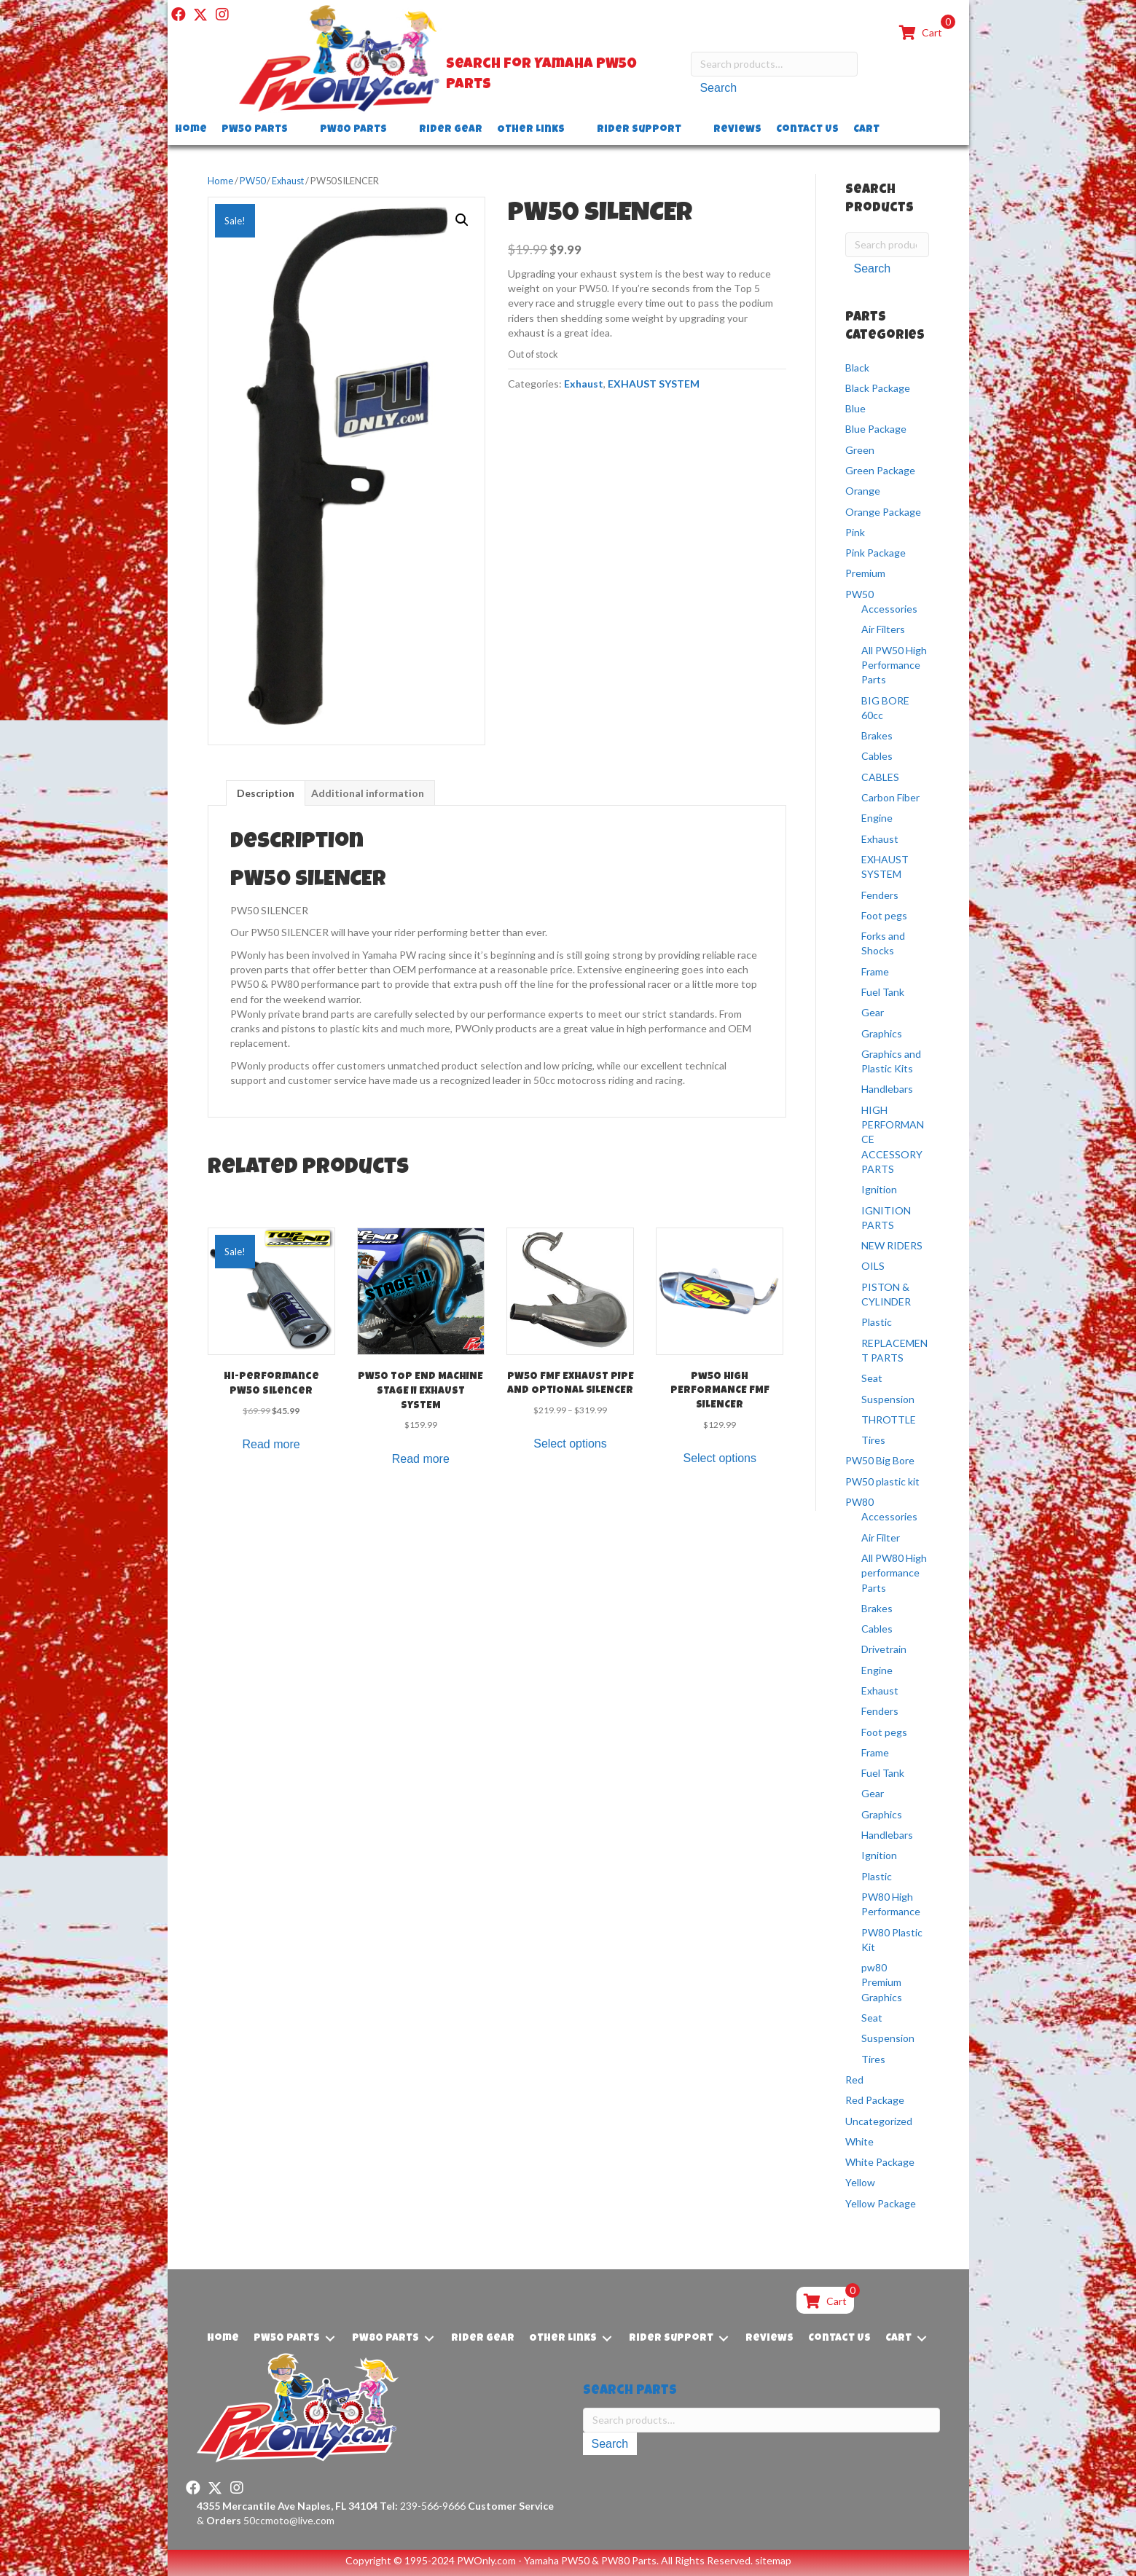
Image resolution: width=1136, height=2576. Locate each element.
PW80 (859, 1502)
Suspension (887, 1399)
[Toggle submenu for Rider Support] (691, 130)
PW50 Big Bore (879, 1460)
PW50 (252, 180)
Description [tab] (265, 793)
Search (718, 91)
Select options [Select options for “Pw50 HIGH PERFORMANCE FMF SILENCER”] (719, 1458)
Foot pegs (884, 915)
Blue (855, 408)
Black (857, 367)
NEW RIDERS (891, 1245)
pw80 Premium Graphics (881, 1982)
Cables (877, 756)
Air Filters (883, 629)
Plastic (876, 1322)
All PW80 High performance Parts (894, 1573)
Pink (855, 532)
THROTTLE (888, 1419)
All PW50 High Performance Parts (894, 665)
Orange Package (883, 512)
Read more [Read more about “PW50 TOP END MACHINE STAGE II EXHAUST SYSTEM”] (421, 1459)
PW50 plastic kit (882, 1481)
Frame (875, 971)
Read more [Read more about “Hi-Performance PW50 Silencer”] (270, 1444)
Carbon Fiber (890, 797)
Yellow (860, 2182)
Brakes (877, 735)
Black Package (877, 388)
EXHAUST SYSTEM (654, 383)
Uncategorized (878, 2121)
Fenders (879, 895)
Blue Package (875, 429)
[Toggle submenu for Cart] (889, 130)
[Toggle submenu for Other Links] (575, 130)
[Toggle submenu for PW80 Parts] (397, 130)
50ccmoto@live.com (288, 2520)
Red (854, 2079)
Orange (862, 490)
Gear (872, 1012)
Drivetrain (883, 1649)
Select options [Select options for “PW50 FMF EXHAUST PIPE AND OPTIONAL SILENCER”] (570, 1443)
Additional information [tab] (367, 793)
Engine (877, 818)
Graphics (881, 1033)
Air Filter (880, 1537)
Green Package (880, 470)
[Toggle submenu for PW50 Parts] (298, 130)
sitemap (773, 2560)
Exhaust (288, 180)
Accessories (889, 608)
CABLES (880, 777)
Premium (865, 573)
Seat (871, 1378)
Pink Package (875, 552)
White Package (879, 2162)
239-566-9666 (423, 2506)
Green (859, 450)
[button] (178, 14)
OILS (873, 1266)
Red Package (874, 2100)
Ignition (879, 1189)
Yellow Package (880, 2203)
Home (220, 180)
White (859, 2141)
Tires (873, 1440)
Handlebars (887, 1089)
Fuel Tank (882, 992)
